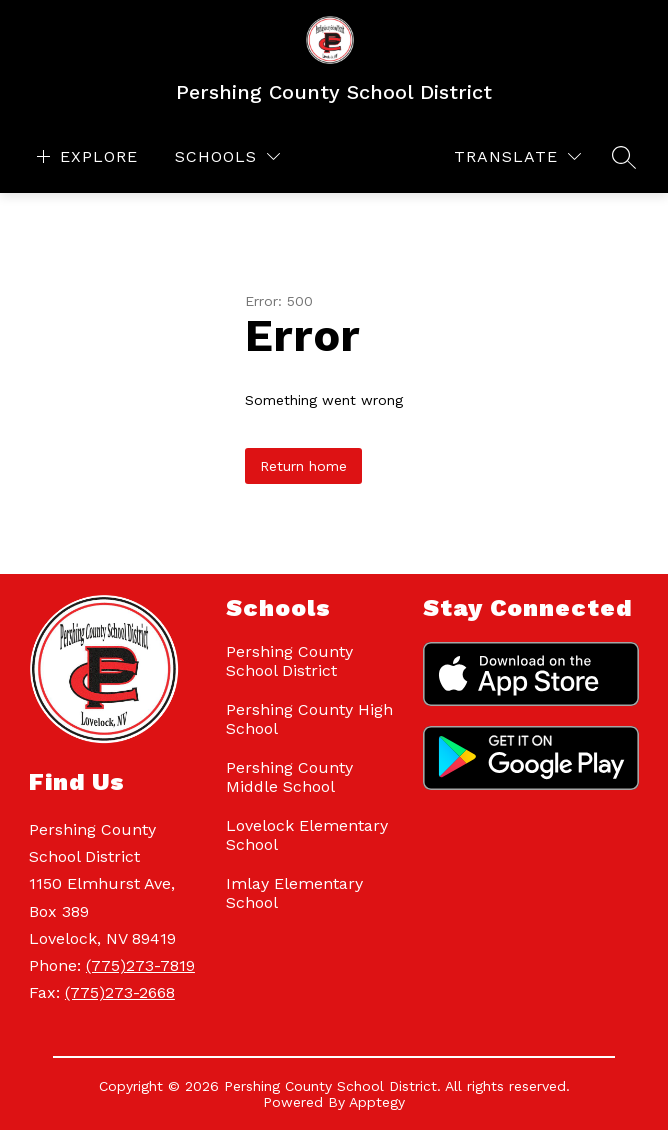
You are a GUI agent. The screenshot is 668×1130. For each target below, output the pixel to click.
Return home (303, 466)
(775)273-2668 (120, 992)
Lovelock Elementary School (307, 835)
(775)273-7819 (140, 965)
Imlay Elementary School (294, 893)
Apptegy (377, 1102)
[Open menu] (85, 156)
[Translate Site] (517, 156)
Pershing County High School (309, 719)
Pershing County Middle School (289, 777)
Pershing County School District (289, 661)
